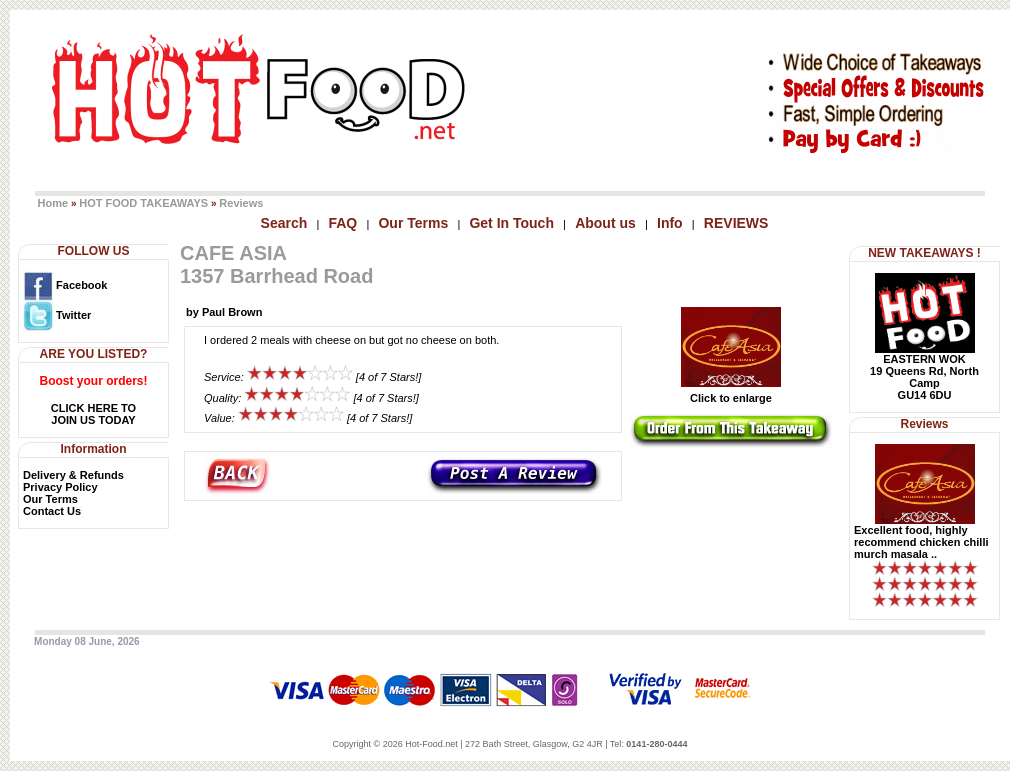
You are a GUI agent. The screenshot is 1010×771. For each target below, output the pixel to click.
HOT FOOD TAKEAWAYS (143, 203)
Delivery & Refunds (73, 475)
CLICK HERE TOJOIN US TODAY (93, 414)
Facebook (65, 285)
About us (605, 223)
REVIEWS (736, 223)
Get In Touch (511, 223)
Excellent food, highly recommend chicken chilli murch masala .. (921, 542)
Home (53, 203)
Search (284, 223)
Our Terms (413, 223)
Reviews (241, 203)
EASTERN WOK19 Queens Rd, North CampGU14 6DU (924, 377)
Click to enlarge (731, 393)
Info (670, 223)
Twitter (57, 315)
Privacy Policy (60, 487)
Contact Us (52, 511)
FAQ (342, 223)
